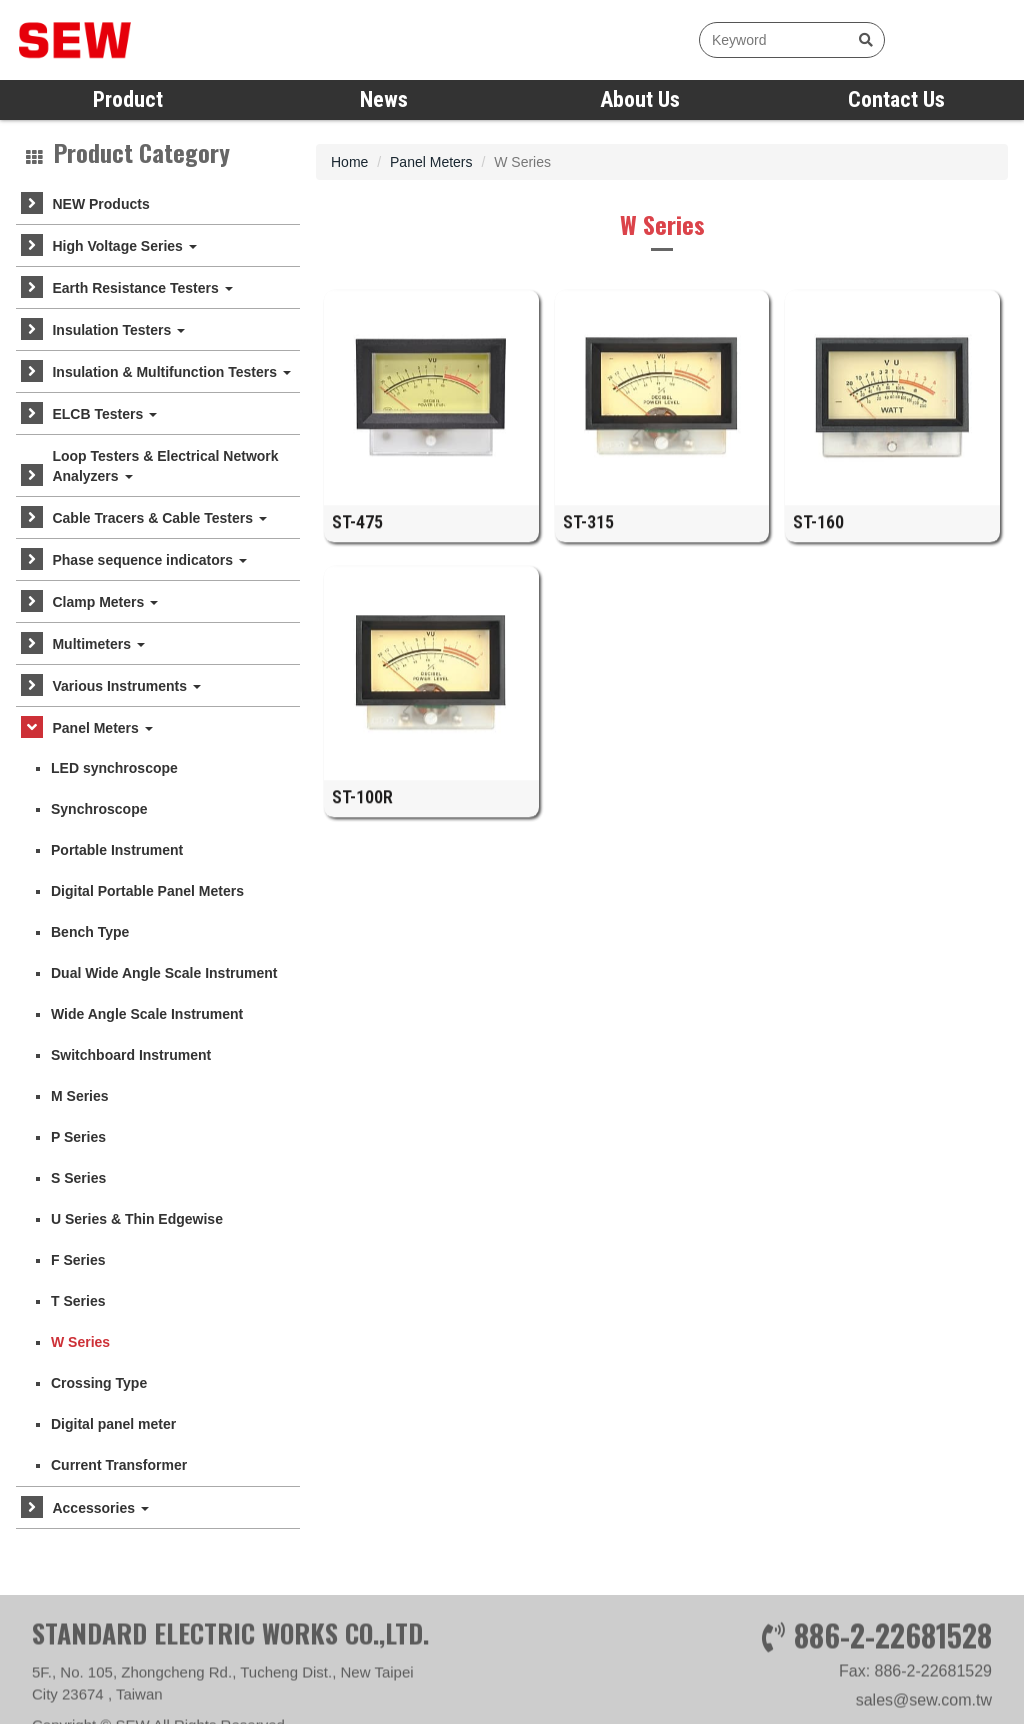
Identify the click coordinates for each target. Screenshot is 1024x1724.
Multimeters (98, 644)
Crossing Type (99, 1383)
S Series (78, 1178)
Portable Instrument (117, 850)
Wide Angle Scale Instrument (147, 1014)
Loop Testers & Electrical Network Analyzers (165, 466)
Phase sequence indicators (149, 560)
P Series (78, 1137)
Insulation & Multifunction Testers (171, 372)
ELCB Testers (104, 414)
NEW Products (100, 204)
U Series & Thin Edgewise (137, 1219)
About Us (640, 99)
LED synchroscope (114, 768)
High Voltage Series (124, 246)
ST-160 (818, 532)
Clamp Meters (105, 602)
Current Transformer (119, 1465)
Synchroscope (99, 809)
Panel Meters (102, 728)
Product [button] (128, 99)
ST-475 (357, 532)
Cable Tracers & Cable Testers (159, 518)
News (384, 99)
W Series (80, 1342)
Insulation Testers (118, 330)
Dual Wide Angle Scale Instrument (164, 973)
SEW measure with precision (135, 40)
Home (349, 162)
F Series (78, 1260)
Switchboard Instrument (131, 1055)
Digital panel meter (113, 1424)
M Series (80, 1096)
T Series (78, 1301)
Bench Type (90, 932)
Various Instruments (126, 686)
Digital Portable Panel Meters (147, 891)
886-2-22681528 (893, 1682)
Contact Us (896, 99)
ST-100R (362, 807)
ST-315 (588, 532)
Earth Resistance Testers (142, 288)
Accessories (100, 1508)
